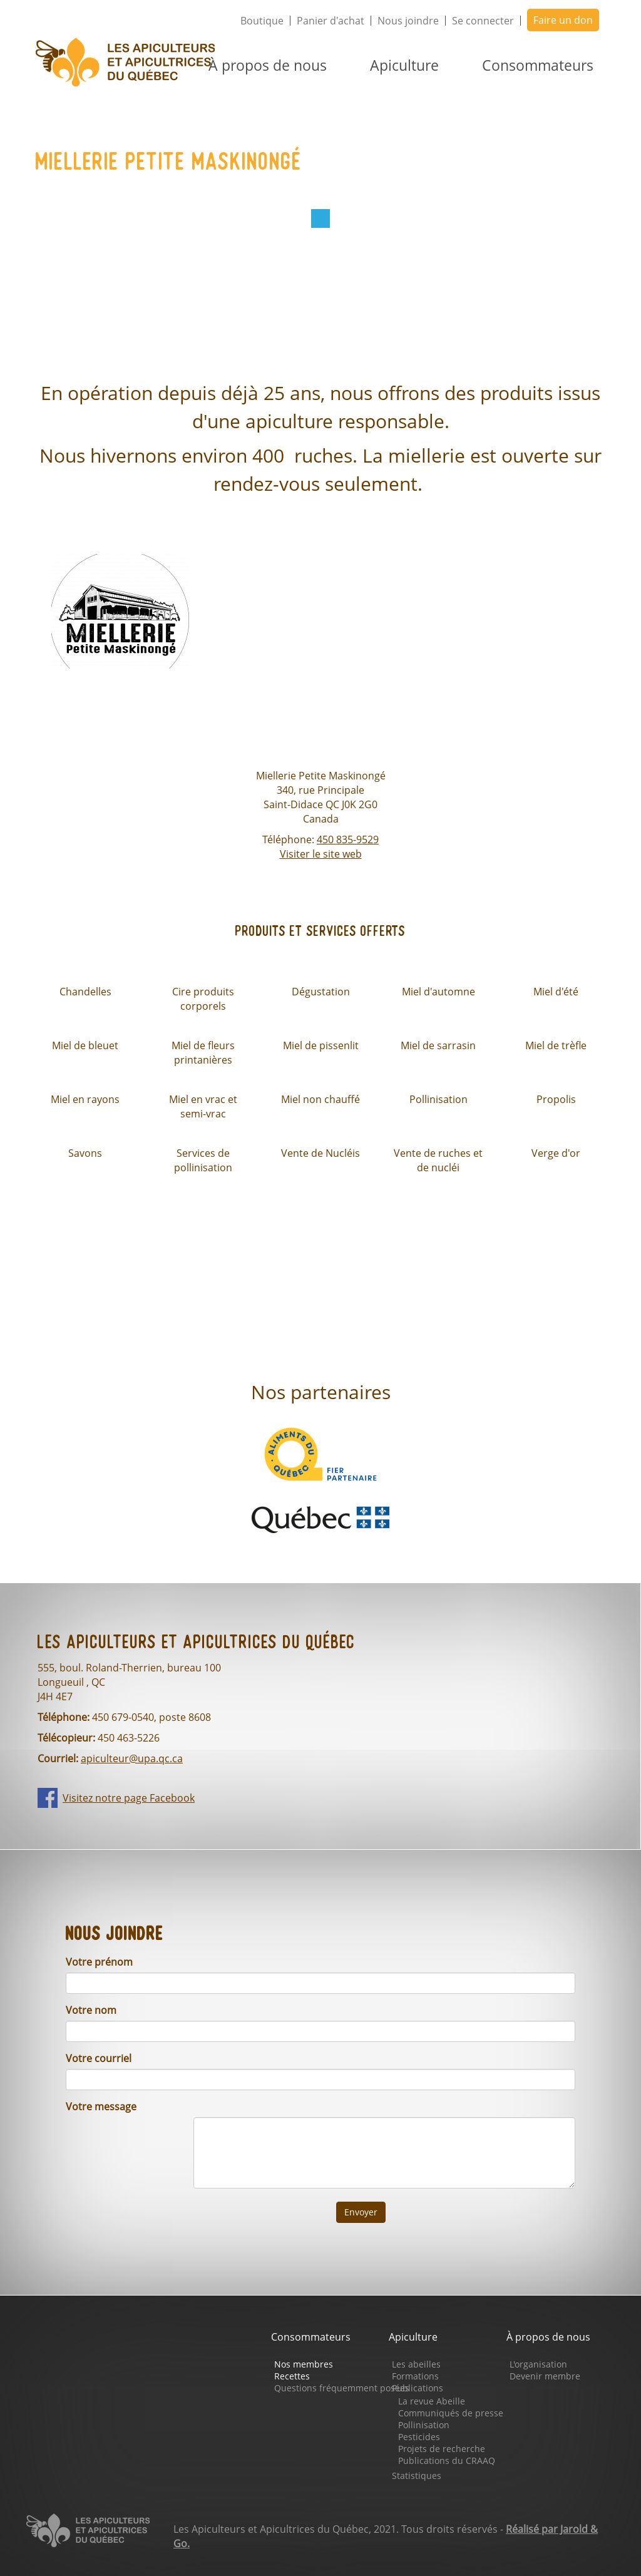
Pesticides (419, 2437)
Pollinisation (423, 2425)
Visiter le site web (321, 854)
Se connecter (483, 21)
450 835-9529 (348, 839)
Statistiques (416, 2475)
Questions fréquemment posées (341, 2388)
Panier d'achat (330, 21)
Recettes (292, 2376)
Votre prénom (99, 1962)
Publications (417, 2388)
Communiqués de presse (450, 2413)
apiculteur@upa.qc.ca (132, 1758)
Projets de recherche (441, 2449)
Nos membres (303, 2364)
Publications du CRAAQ (446, 2460)
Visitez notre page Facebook (129, 1798)
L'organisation (538, 2364)
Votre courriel (98, 2058)
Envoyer (360, 2212)
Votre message (101, 2106)
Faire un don (563, 20)
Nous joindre (408, 21)
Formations (415, 2376)
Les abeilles (416, 2364)
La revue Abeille (431, 2401)
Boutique (262, 21)
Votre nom (91, 2010)
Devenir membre (545, 2376)
